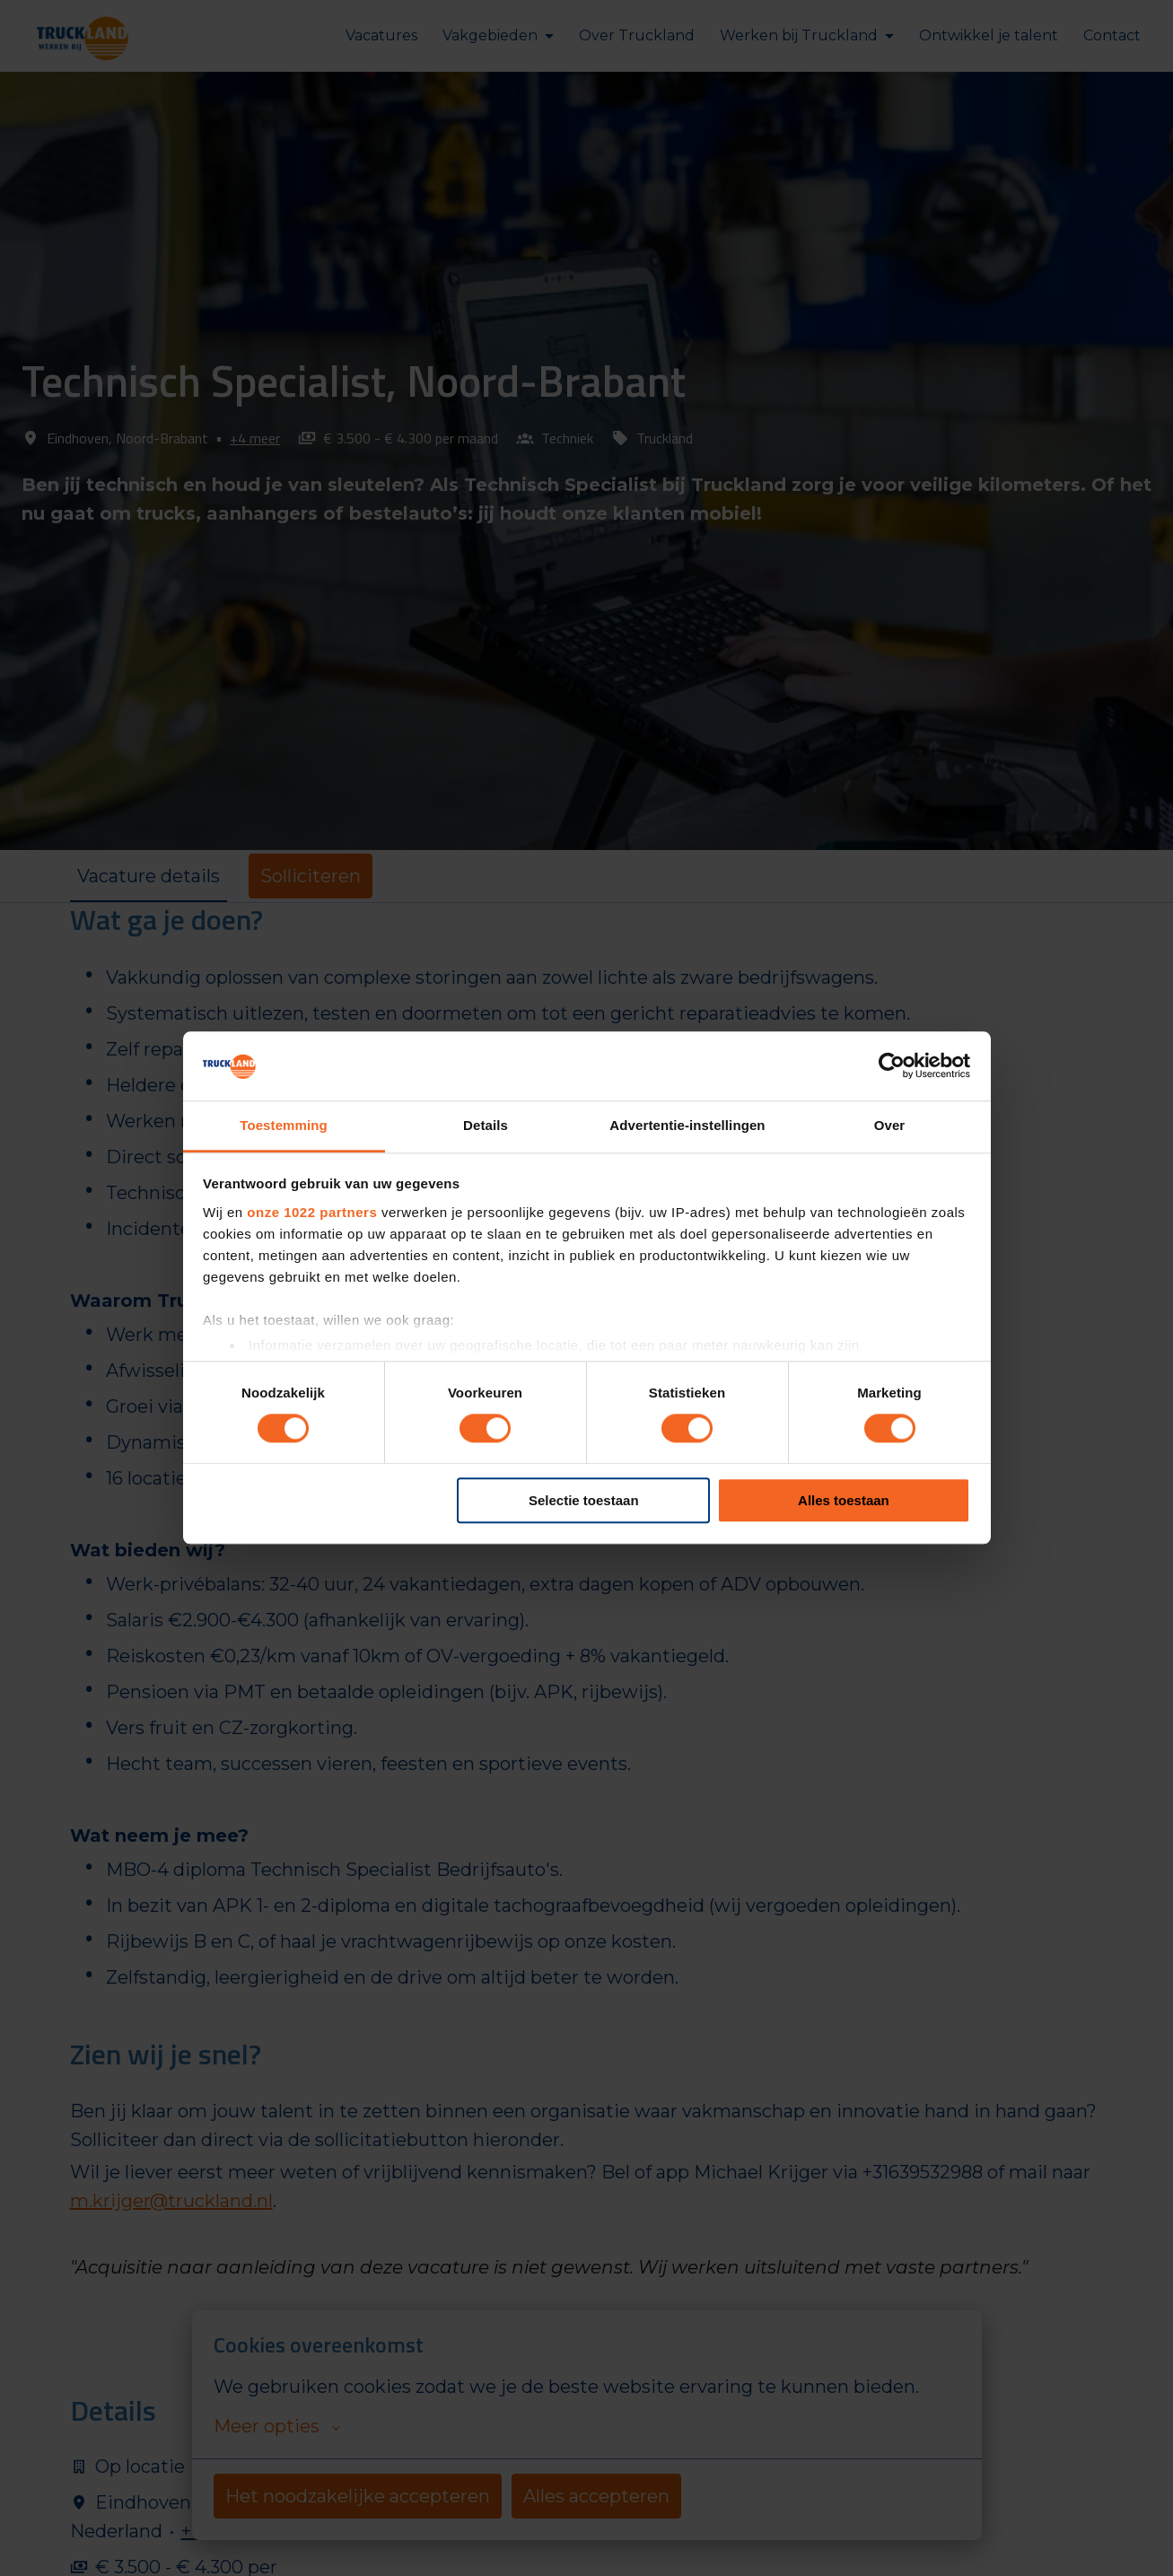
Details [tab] (485, 1125)
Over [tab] (890, 1125)
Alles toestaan (843, 1500)
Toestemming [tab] (284, 1125)
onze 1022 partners (312, 1212)
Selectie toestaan (584, 1500)
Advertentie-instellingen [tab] (687, 1125)
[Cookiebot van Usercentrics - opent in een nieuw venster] (891, 1066)
